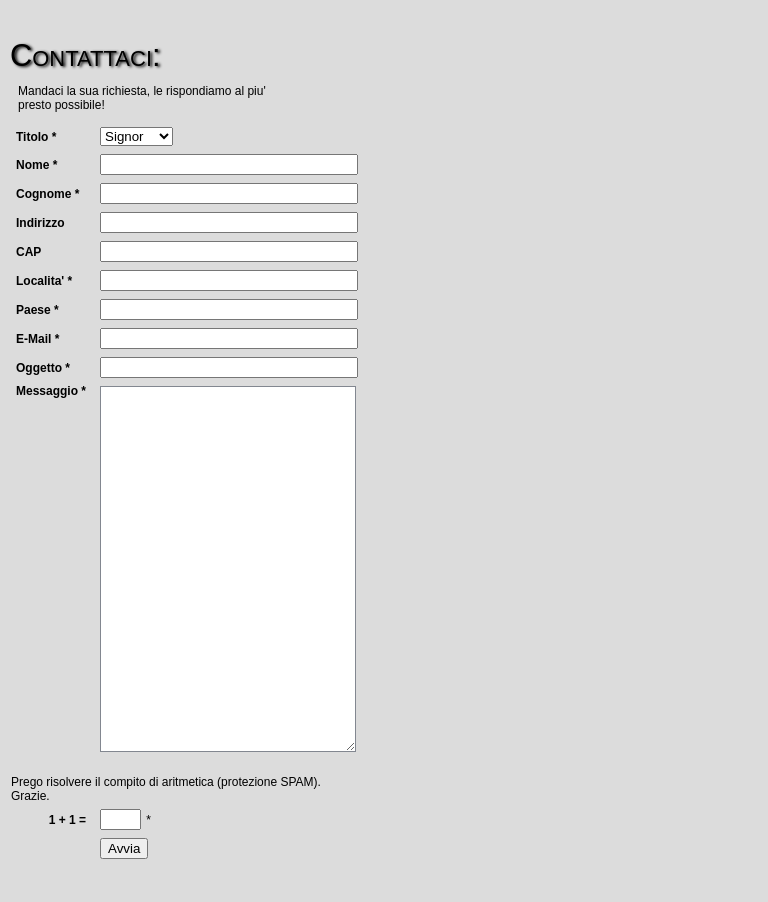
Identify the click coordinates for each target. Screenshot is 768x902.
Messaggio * (51, 391)
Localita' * (44, 281)
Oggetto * (43, 368)
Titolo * (36, 137)
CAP (28, 252)
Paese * (37, 310)
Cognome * (47, 194)
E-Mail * (37, 339)
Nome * (36, 165)
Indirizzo (40, 223)
